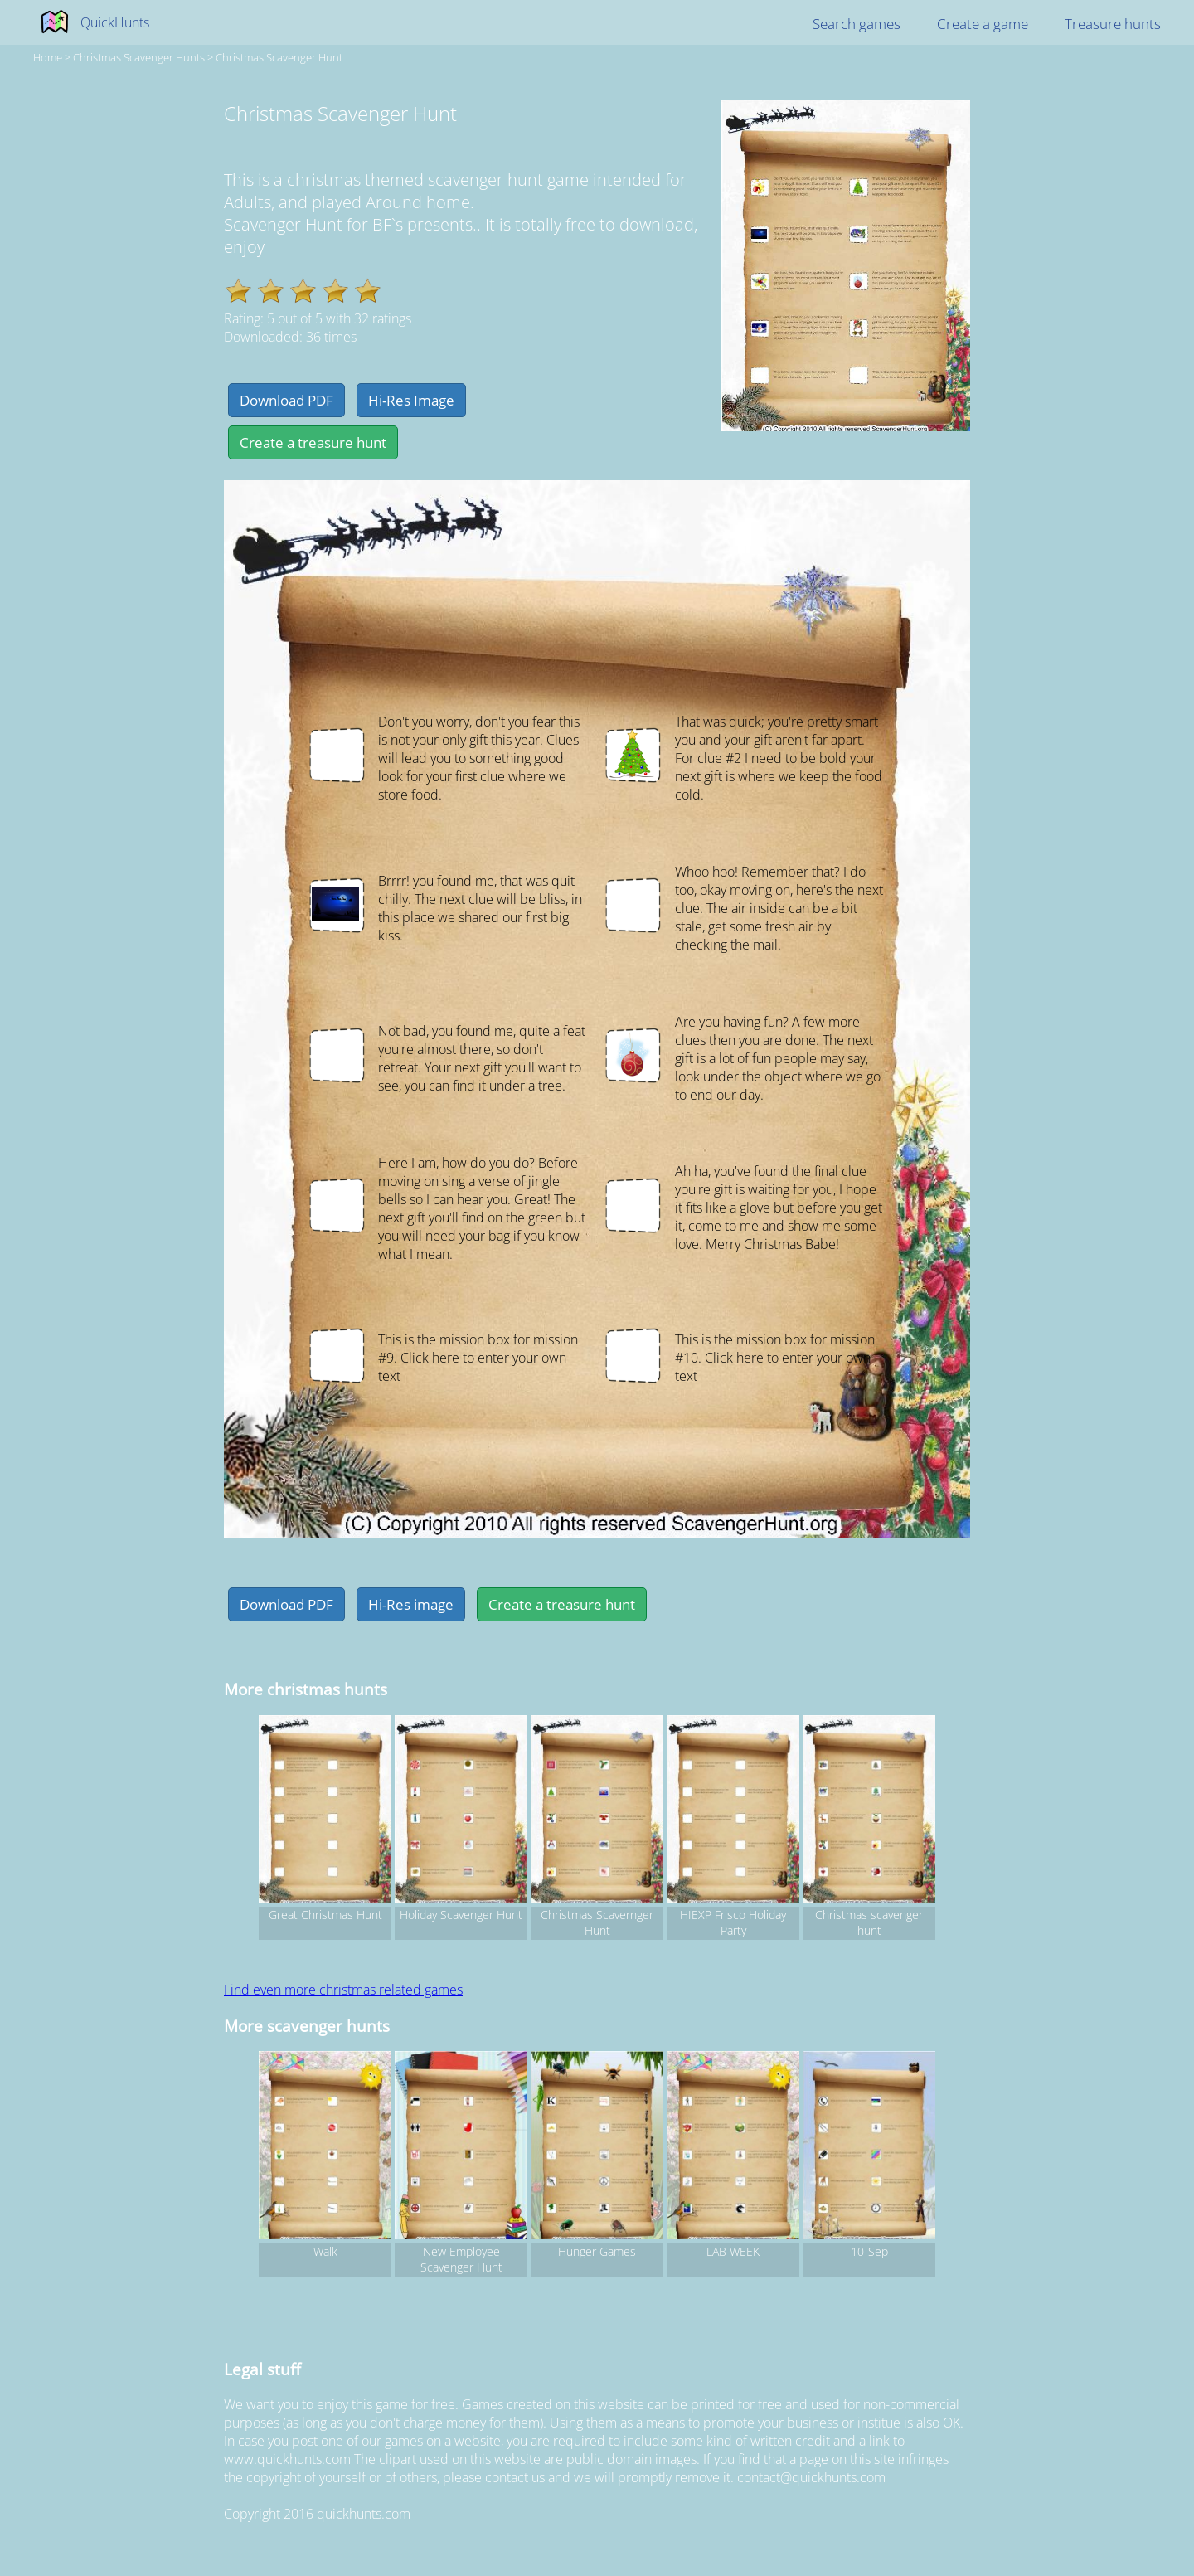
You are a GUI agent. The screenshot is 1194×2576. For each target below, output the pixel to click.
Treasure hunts (1113, 23)
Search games (856, 23)
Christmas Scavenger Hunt (279, 57)
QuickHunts (114, 22)
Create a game (982, 23)
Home (47, 57)
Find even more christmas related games (343, 1990)
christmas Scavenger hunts (139, 57)
